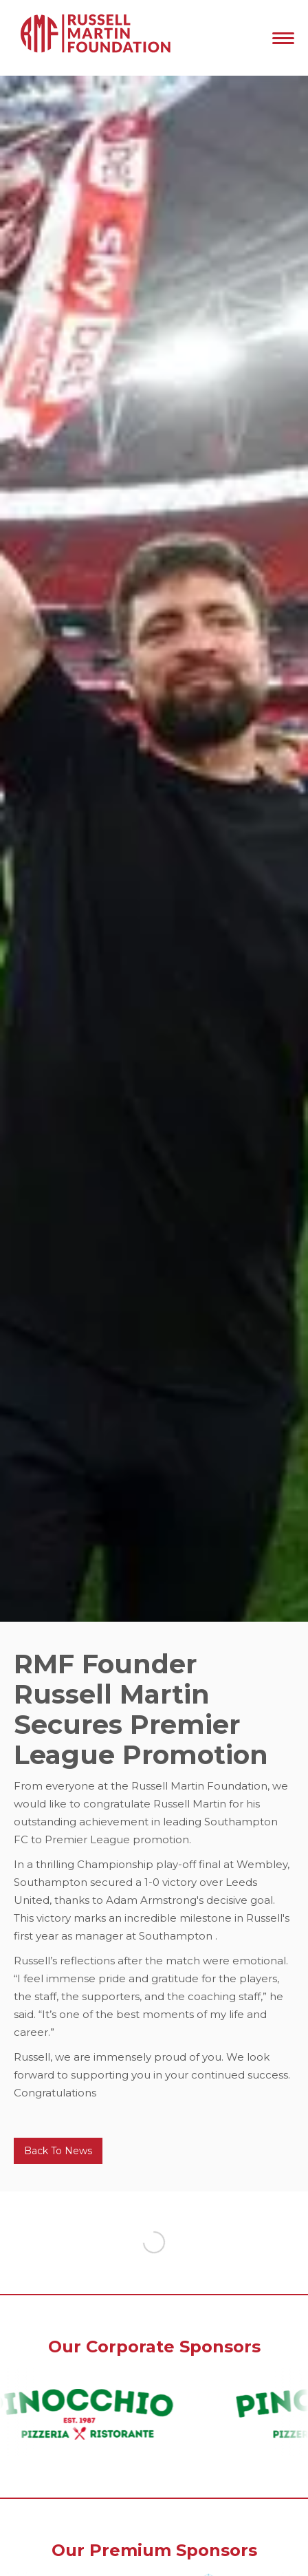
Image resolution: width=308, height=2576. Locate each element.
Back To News (58, 2151)
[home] (93, 37)
